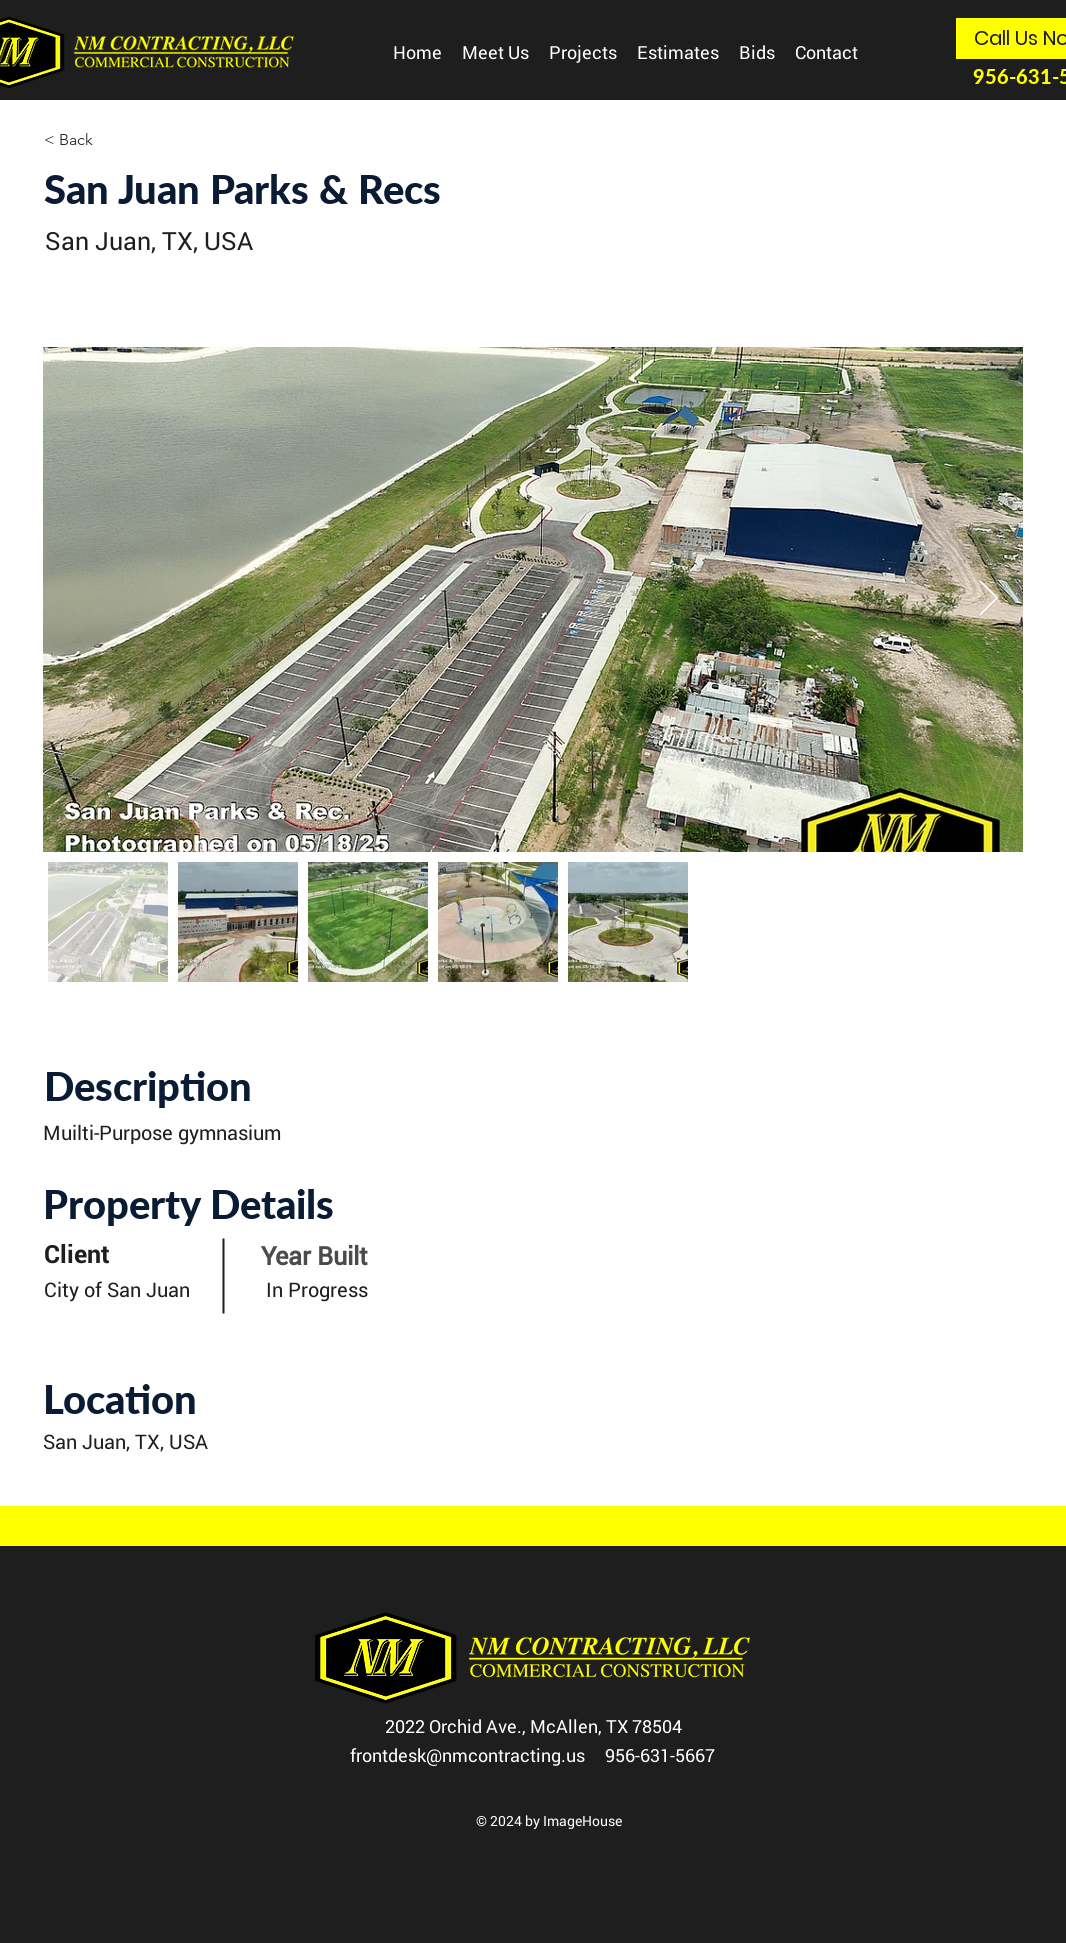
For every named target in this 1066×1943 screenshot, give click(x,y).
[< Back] (115, 140)
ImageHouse (582, 1820)
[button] (495, 52)
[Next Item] (988, 599)
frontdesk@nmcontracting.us (477, 1755)
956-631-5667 (660, 1755)
